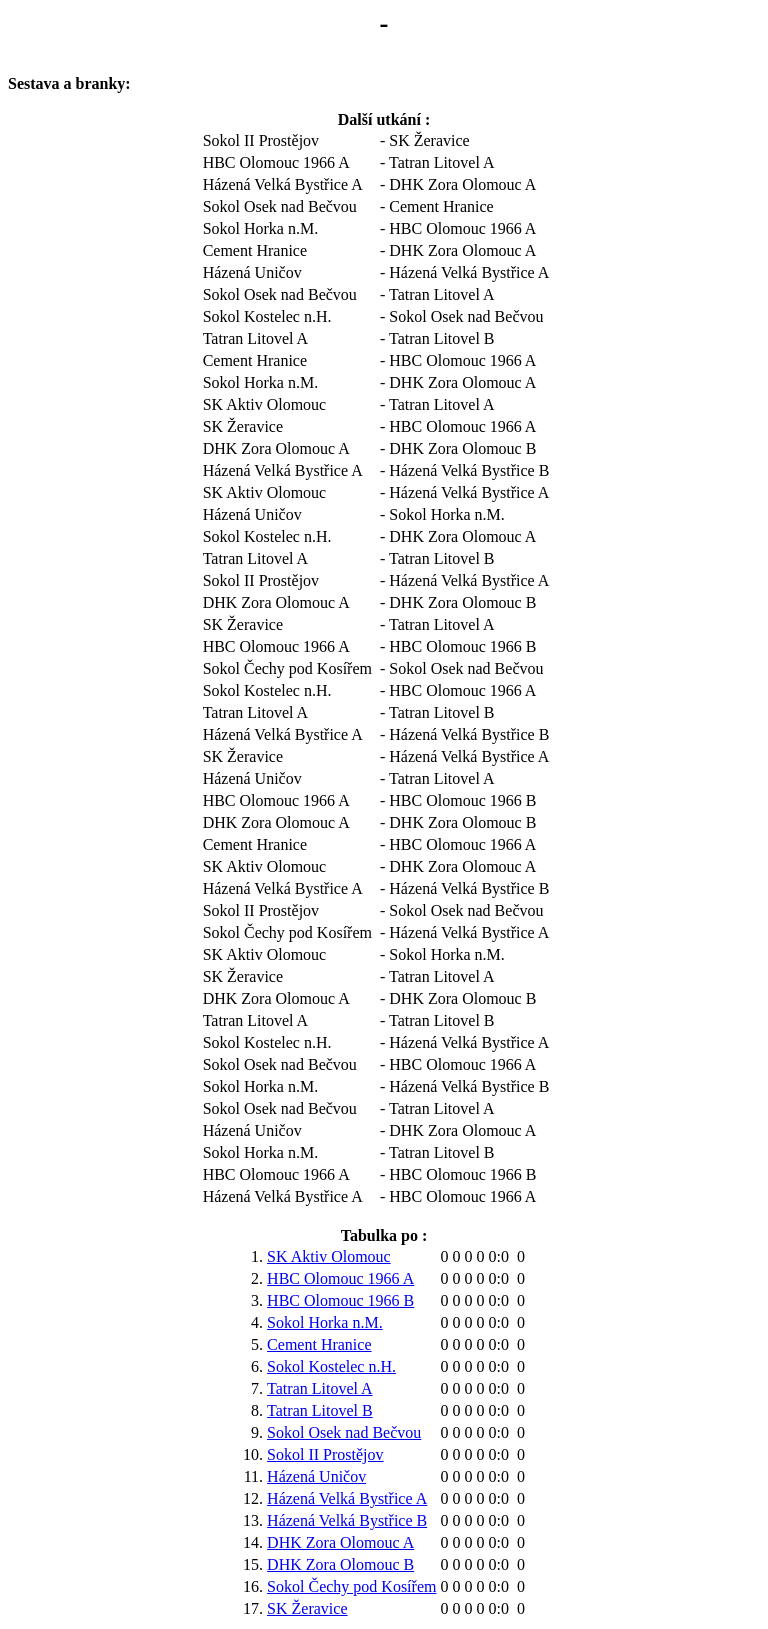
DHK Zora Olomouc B (340, 1564)
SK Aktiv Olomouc (329, 1256)
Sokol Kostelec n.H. (331, 1366)
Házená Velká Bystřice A (347, 1498)
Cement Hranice (319, 1344)
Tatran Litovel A (320, 1388)
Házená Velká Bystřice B (347, 1520)
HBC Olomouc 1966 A (340, 1278)
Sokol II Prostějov (325, 1454)
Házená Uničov (316, 1476)
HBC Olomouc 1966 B (340, 1300)
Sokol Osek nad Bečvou (344, 1432)
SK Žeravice (307, 1608)
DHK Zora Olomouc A (340, 1542)
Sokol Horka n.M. (325, 1322)
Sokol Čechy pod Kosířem (351, 1586)
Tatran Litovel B (320, 1410)
